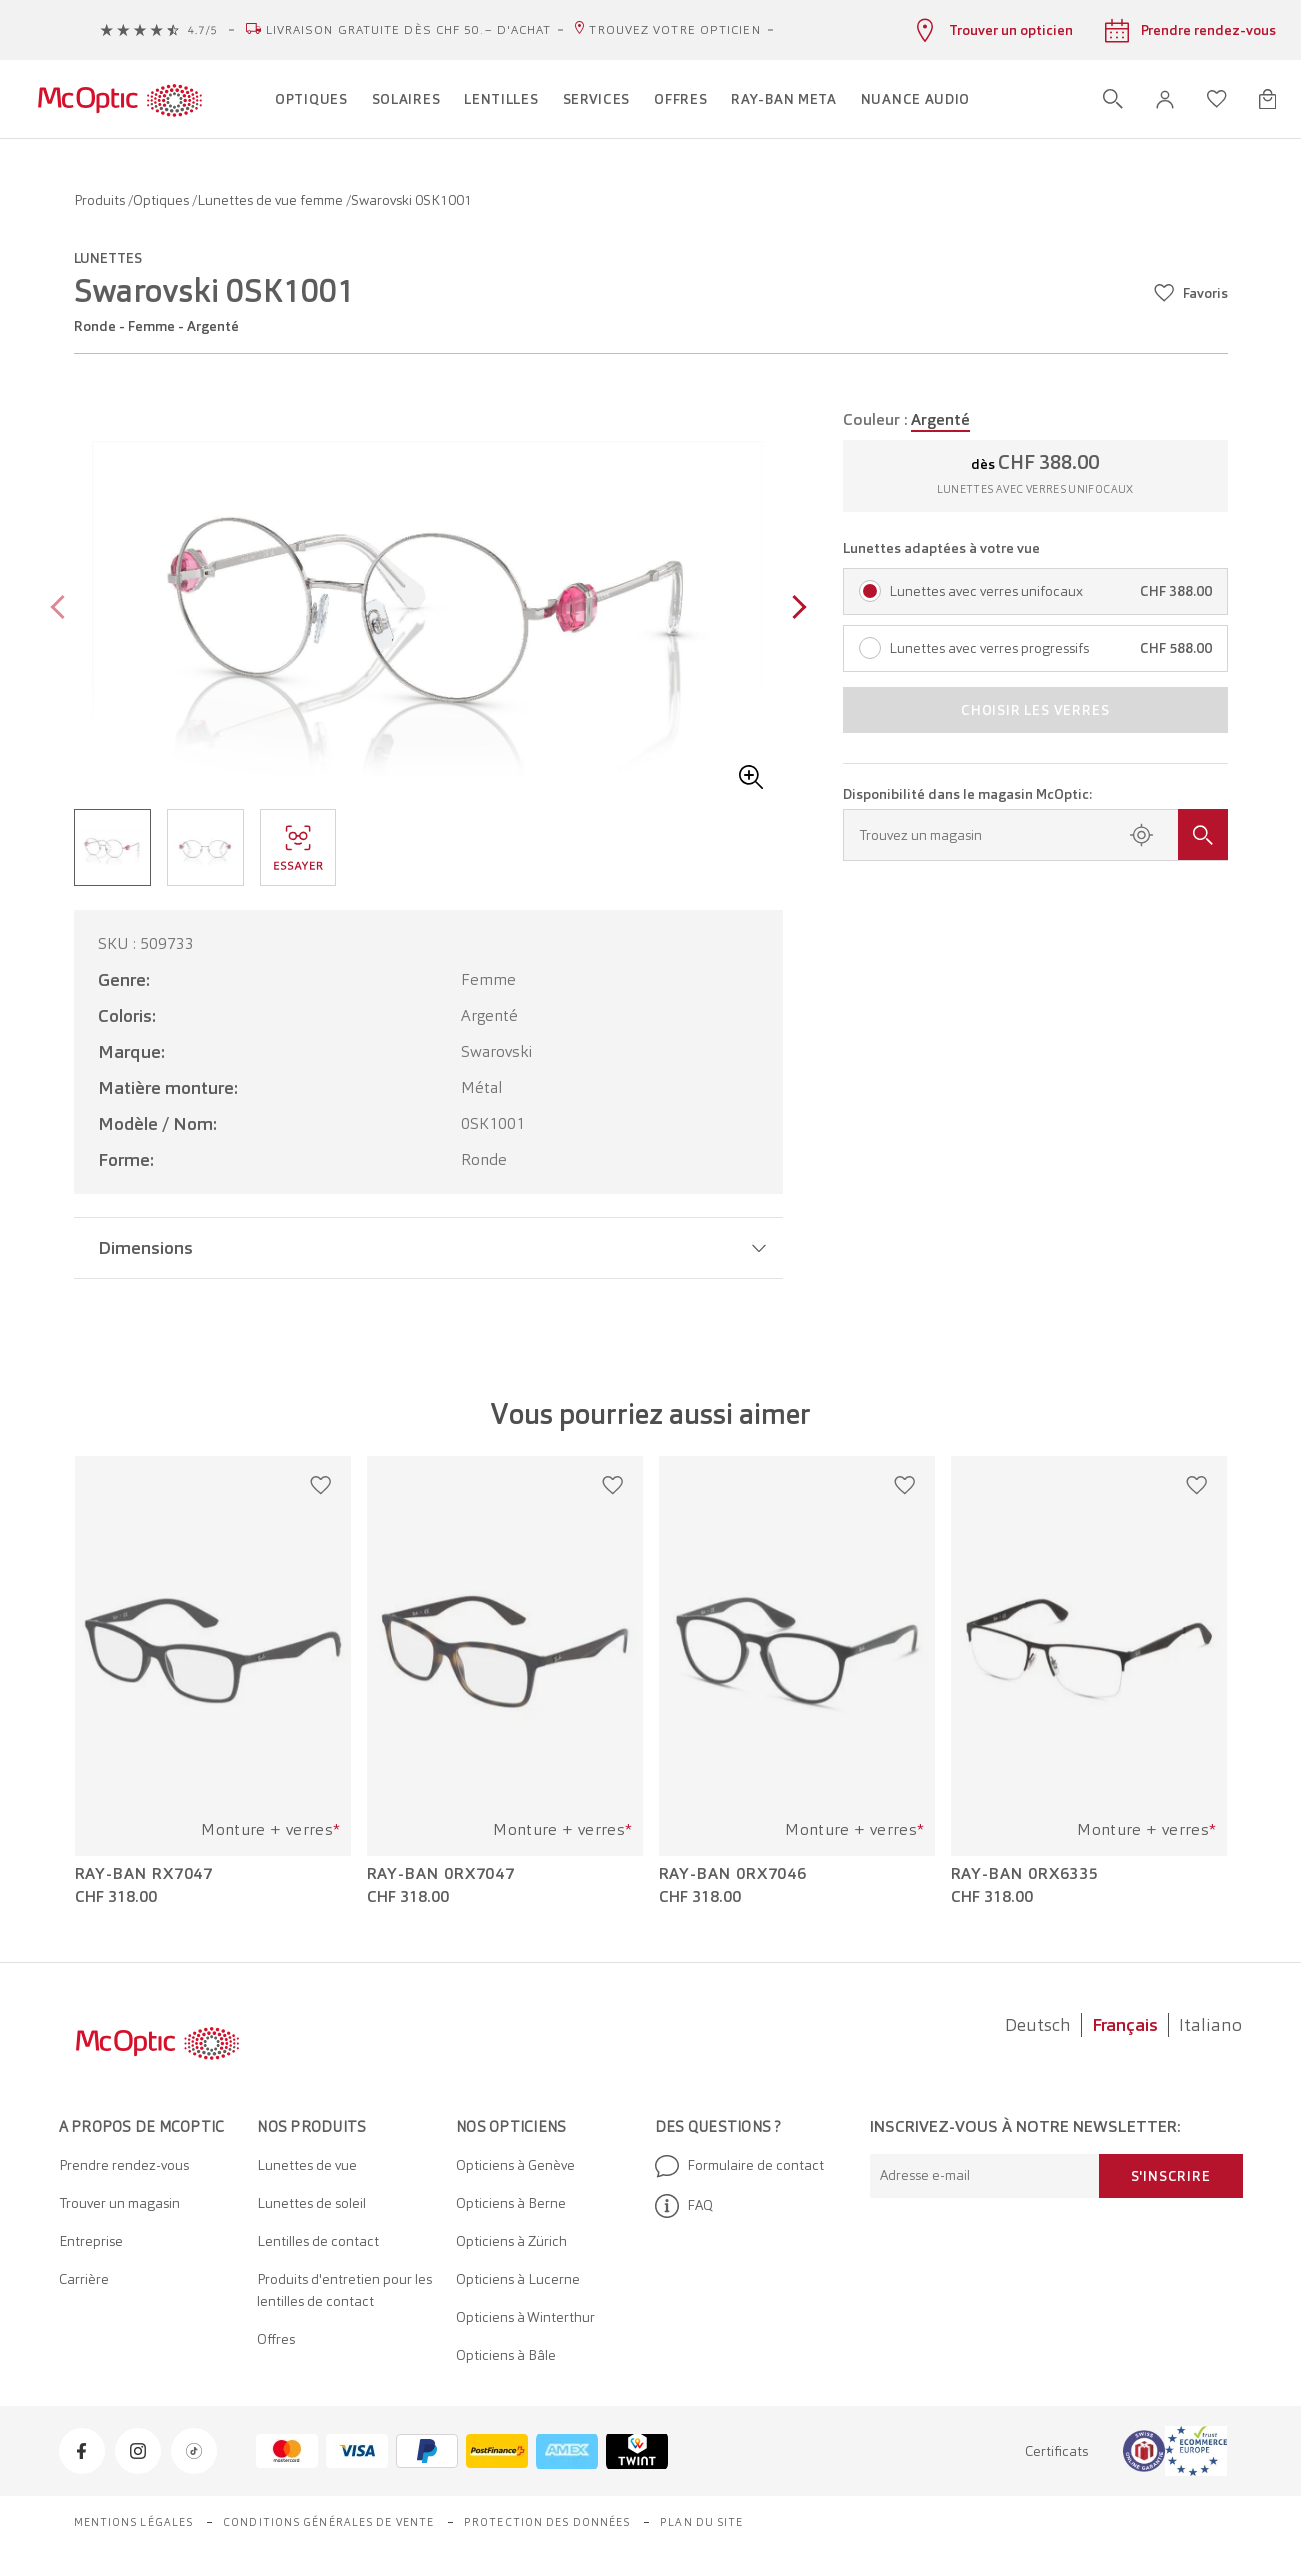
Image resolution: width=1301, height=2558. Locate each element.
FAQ (684, 2206)
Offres (276, 2339)
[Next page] (794, 609)
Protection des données (547, 2522)
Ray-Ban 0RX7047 (441, 1874)
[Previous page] (62, 609)
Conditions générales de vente (328, 2522)
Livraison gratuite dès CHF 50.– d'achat (409, 30)
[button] (1165, 99)
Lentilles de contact (318, 2241)
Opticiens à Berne (511, 2203)
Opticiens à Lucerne (518, 2279)
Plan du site (701, 2522)
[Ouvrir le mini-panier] (1267, 99)
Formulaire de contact (739, 2166)
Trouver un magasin (119, 2203)
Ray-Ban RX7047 (144, 1874)
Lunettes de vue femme (271, 200)
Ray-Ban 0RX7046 (733, 1874)
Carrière (84, 2279)
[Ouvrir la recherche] (1113, 99)
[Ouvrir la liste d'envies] (1217, 99)
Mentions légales (134, 2522)
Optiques (162, 200)
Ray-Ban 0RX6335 (1025, 1874)
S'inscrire (1171, 2176)
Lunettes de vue (307, 2165)
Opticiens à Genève (515, 2165)
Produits (101, 200)
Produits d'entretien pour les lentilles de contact (344, 2290)
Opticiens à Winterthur (525, 2317)
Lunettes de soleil (311, 2203)
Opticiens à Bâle (506, 2355)
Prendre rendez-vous (124, 2165)
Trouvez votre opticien (674, 30)
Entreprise (91, 2241)
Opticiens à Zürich (511, 2241)
